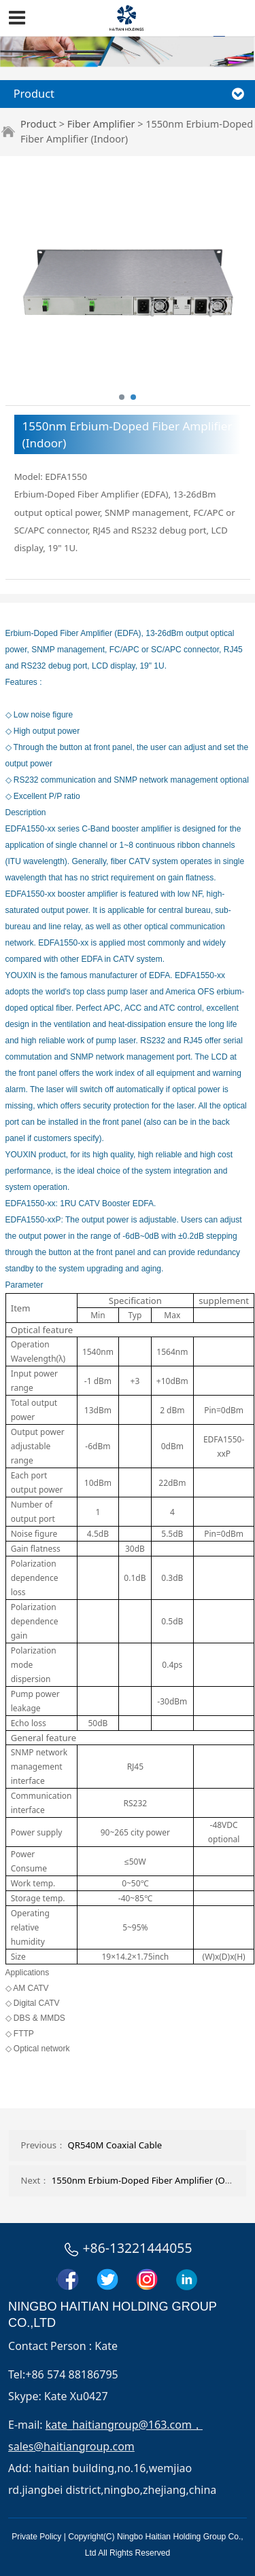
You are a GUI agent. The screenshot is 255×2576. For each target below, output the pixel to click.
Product (38, 123)
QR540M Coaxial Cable (115, 2145)
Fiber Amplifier (101, 123)
